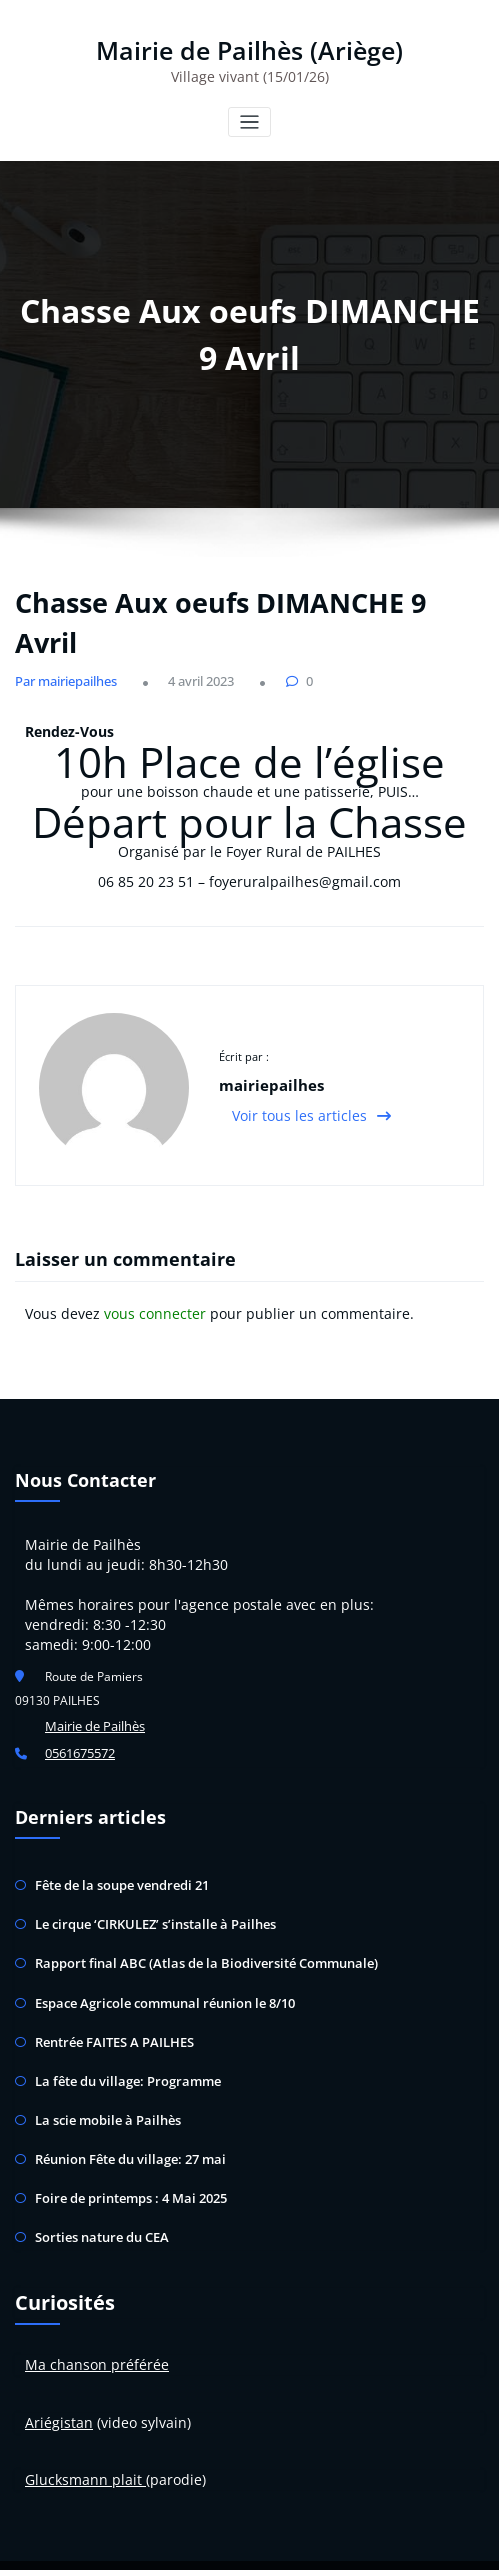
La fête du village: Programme (120, 2049)
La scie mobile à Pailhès (102, 2086)
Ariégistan (59, 2379)
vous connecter (155, 1302)
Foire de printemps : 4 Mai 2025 (124, 2159)
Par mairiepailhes (60, 677)
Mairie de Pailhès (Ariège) (250, 48)
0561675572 (80, 1738)
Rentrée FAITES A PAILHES (111, 2013)
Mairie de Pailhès (93, 1714)
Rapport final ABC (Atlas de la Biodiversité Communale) (192, 1940)
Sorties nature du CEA (98, 2195)
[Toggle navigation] (249, 118)
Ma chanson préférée (97, 2322)
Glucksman (62, 2437)
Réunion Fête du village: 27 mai (124, 2122)
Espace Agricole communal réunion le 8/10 (157, 1976)
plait (127, 2437)
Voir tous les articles (311, 1104)
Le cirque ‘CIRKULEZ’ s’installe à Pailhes (147, 1903)
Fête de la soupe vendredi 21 (116, 1867)
